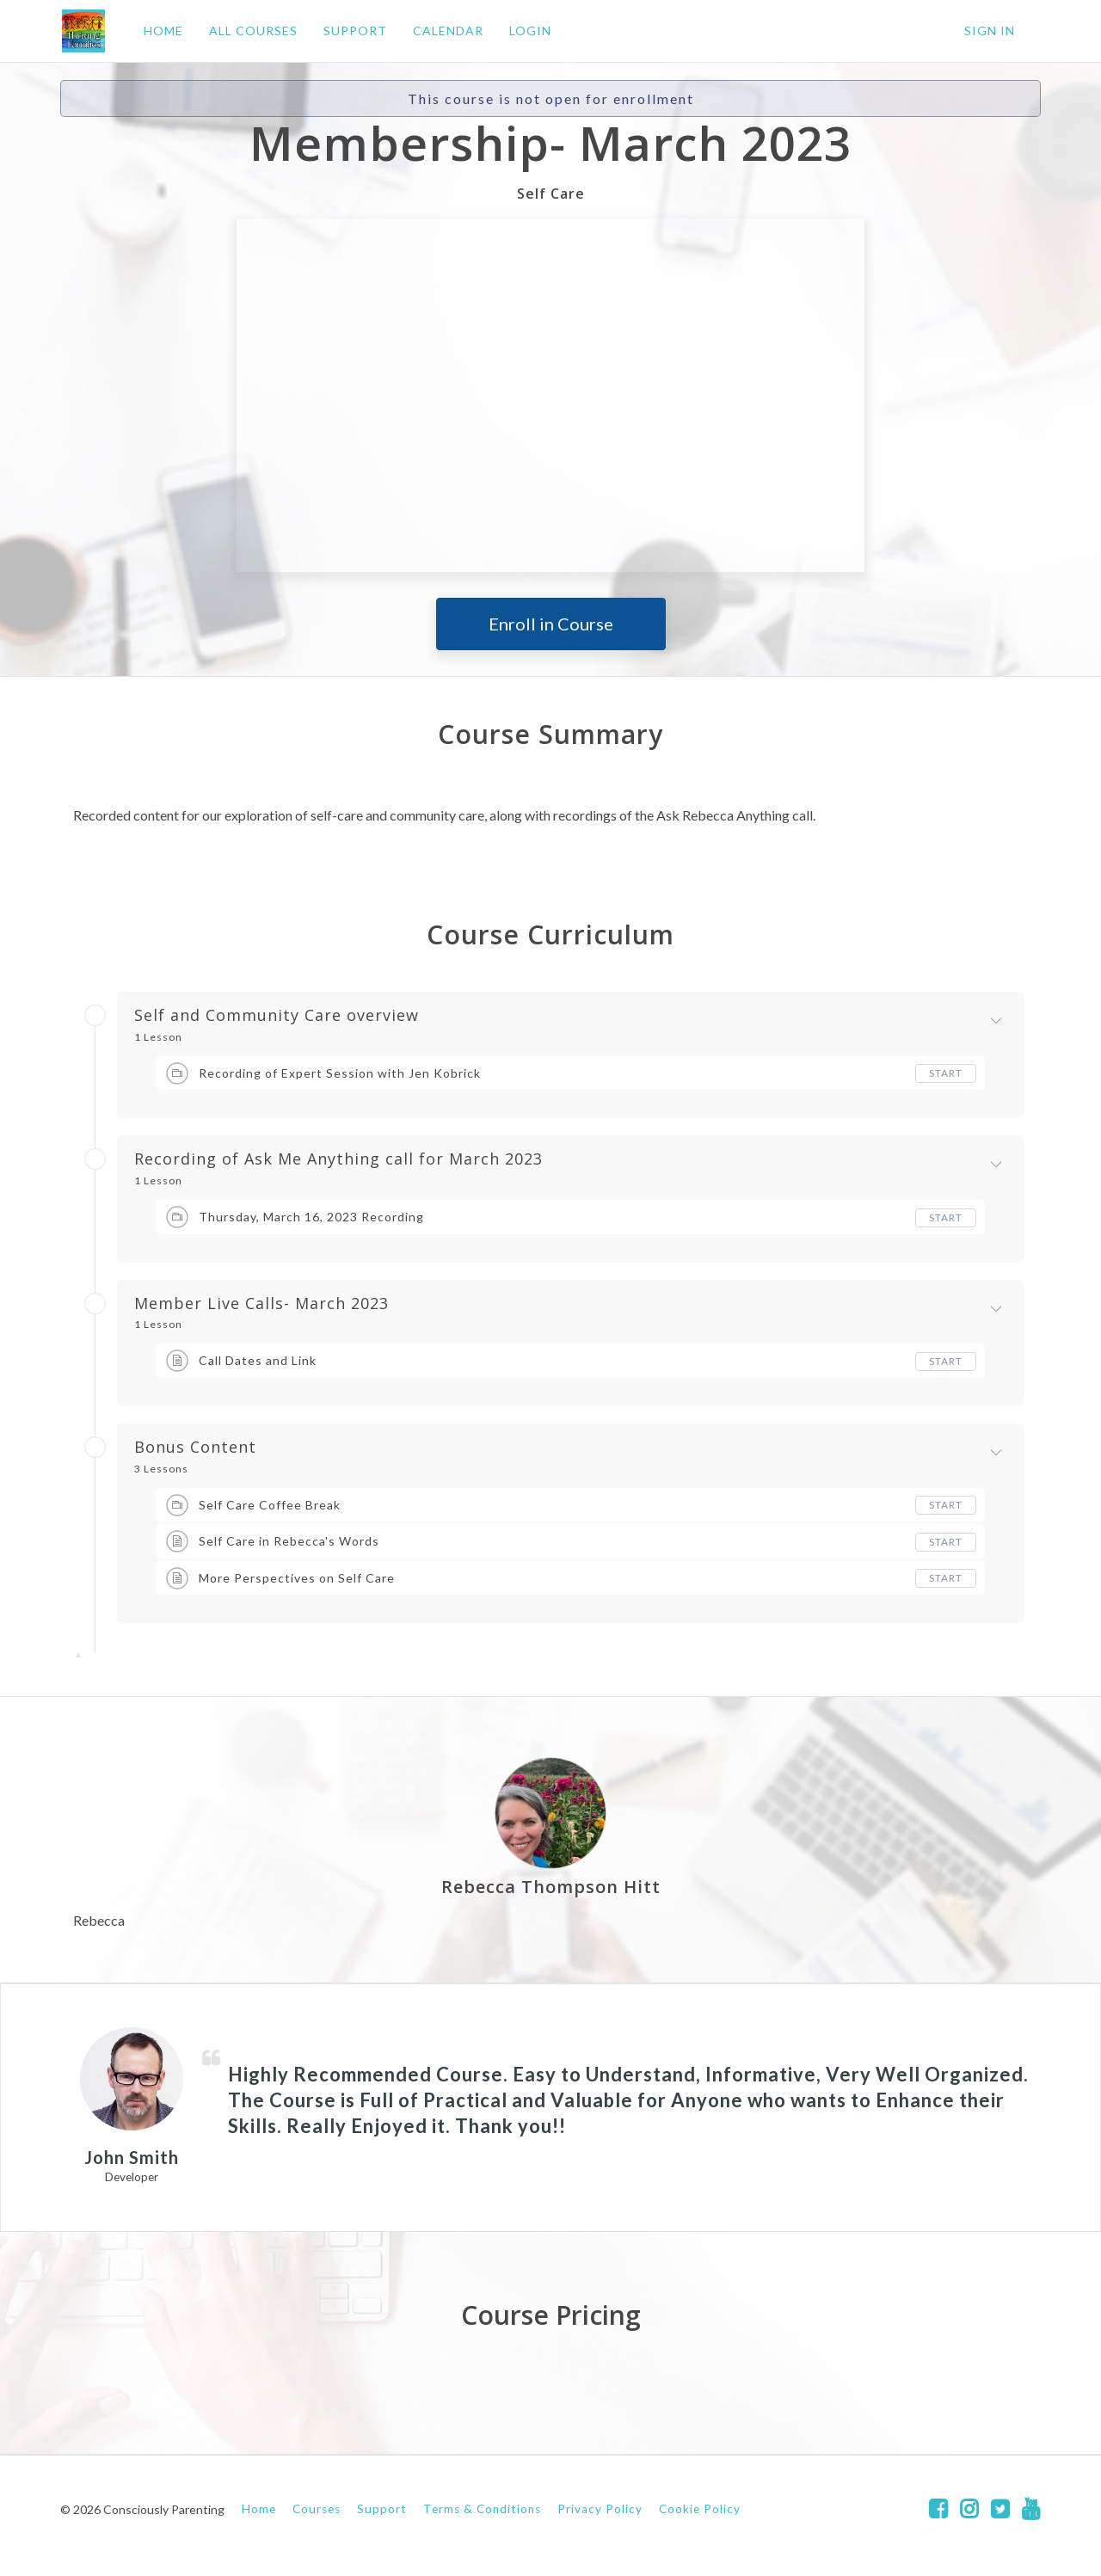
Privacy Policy (600, 2509)
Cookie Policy (700, 2509)
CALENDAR (446, 30)
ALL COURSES (251, 30)
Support (382, 2509)
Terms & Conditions (482, 2509)
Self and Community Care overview (276, 1015)
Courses (316, 2509)
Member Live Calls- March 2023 (261, 1304)
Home (259, 2509)
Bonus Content (195, 1447)
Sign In (989, 30)
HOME (161, 30)
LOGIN (528, 30)
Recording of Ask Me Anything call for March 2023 (338, 1159)
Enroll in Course (551, 623)
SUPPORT (353, 30)
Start (946, 1073)
